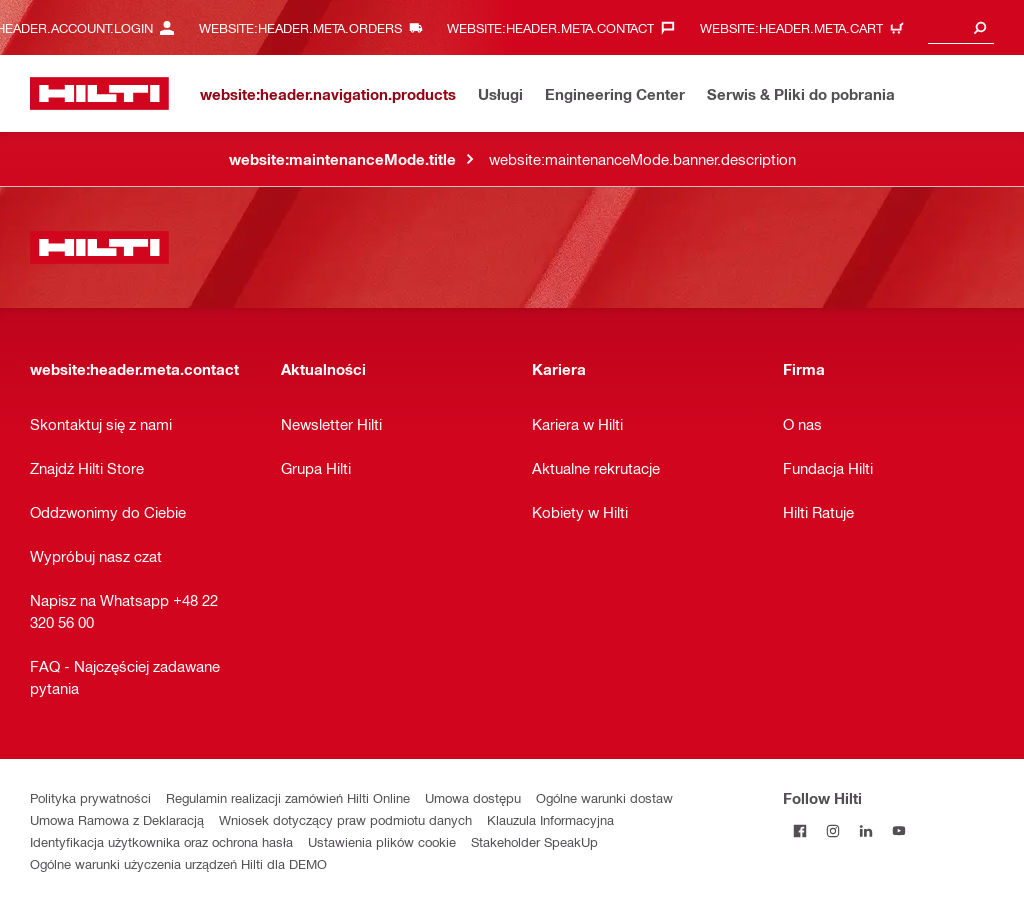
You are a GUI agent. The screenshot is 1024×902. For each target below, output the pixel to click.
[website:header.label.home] (99, 93)
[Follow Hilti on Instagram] (832, 830)
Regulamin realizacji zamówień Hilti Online (288, 797)
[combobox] (961, 27)
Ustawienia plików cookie (382, 841)
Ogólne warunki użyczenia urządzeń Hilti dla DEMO (178, 863)
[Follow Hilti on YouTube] (898, 830)
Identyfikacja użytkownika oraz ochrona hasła (161, 841)
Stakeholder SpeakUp (534, 841)
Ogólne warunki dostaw (604, 797)
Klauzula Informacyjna (550, 819)
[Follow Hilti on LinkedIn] (865, 830)
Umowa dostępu (473, 797)
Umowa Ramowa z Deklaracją (117, 819)
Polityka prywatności (90, 797)
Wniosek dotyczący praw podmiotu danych (345, 819)
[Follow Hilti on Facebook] (799, 830)
